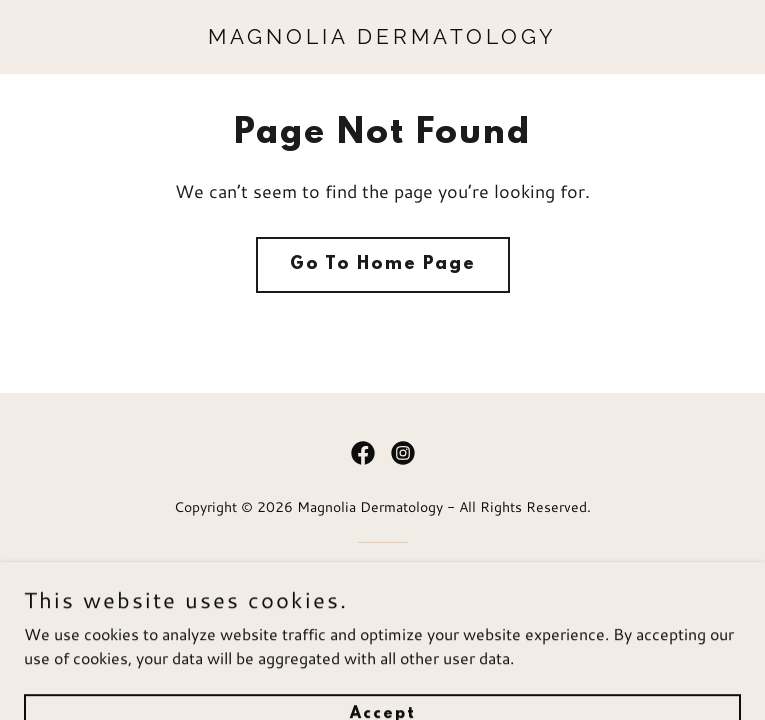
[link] (382, 37)
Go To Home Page (383, 265)
